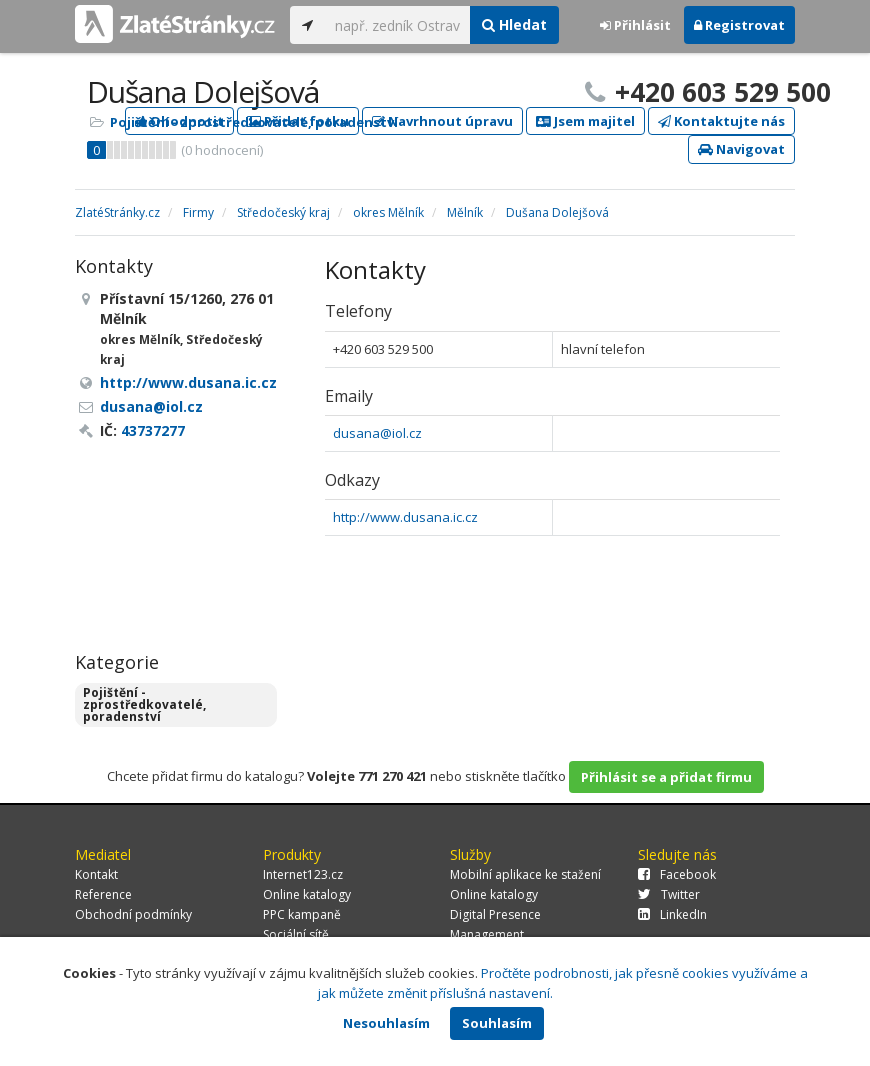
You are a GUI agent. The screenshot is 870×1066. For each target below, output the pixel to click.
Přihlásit (635, 25)
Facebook (677, 874)
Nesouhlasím (386, 1023)
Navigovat (741, 149)
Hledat (514, 24)
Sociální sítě (296, 934)
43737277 (153, 430)
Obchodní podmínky (133, 914)
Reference (103, 894)
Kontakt (96, 874)
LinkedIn (672, 914)
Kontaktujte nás (721, 121)
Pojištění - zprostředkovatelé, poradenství (254, 122)
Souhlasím (497, 1023)
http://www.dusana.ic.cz (405, 517)
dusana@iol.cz (377, 433)
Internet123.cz (303, 874)
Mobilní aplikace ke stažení (525, 874)
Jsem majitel (585, 121)
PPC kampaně (302, 914)
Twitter (669, 894)
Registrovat (739, 25)
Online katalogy (307, 894)
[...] (397, 25)
